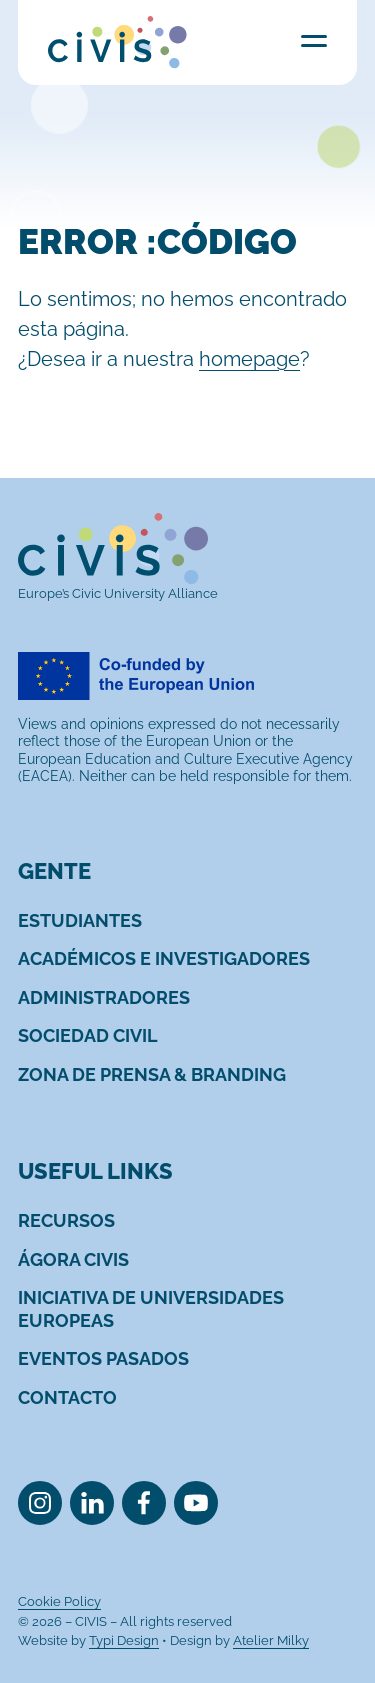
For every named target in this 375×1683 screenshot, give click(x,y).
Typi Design (124, 1640)
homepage (249, 359)
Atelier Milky (271, 1640)
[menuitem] (80, 920)
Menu (314, 40)
